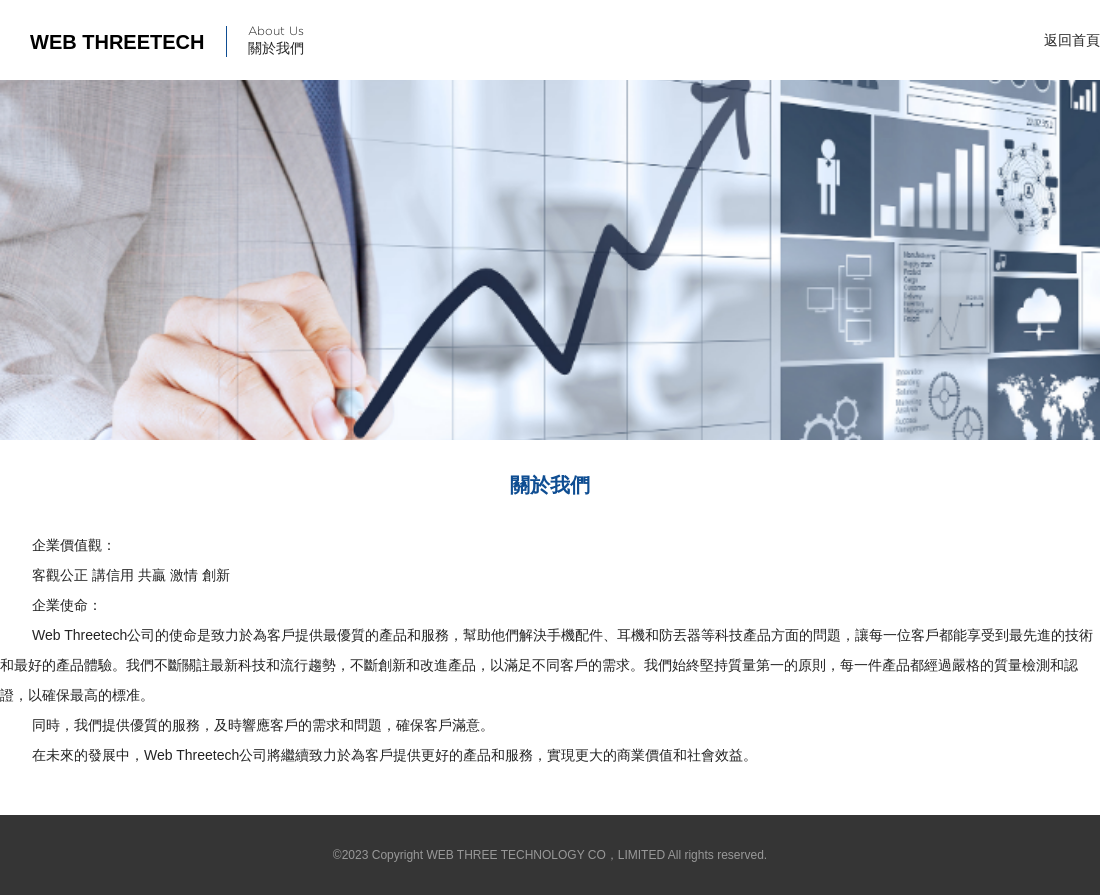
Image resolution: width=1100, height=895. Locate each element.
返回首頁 (1072, 40)
